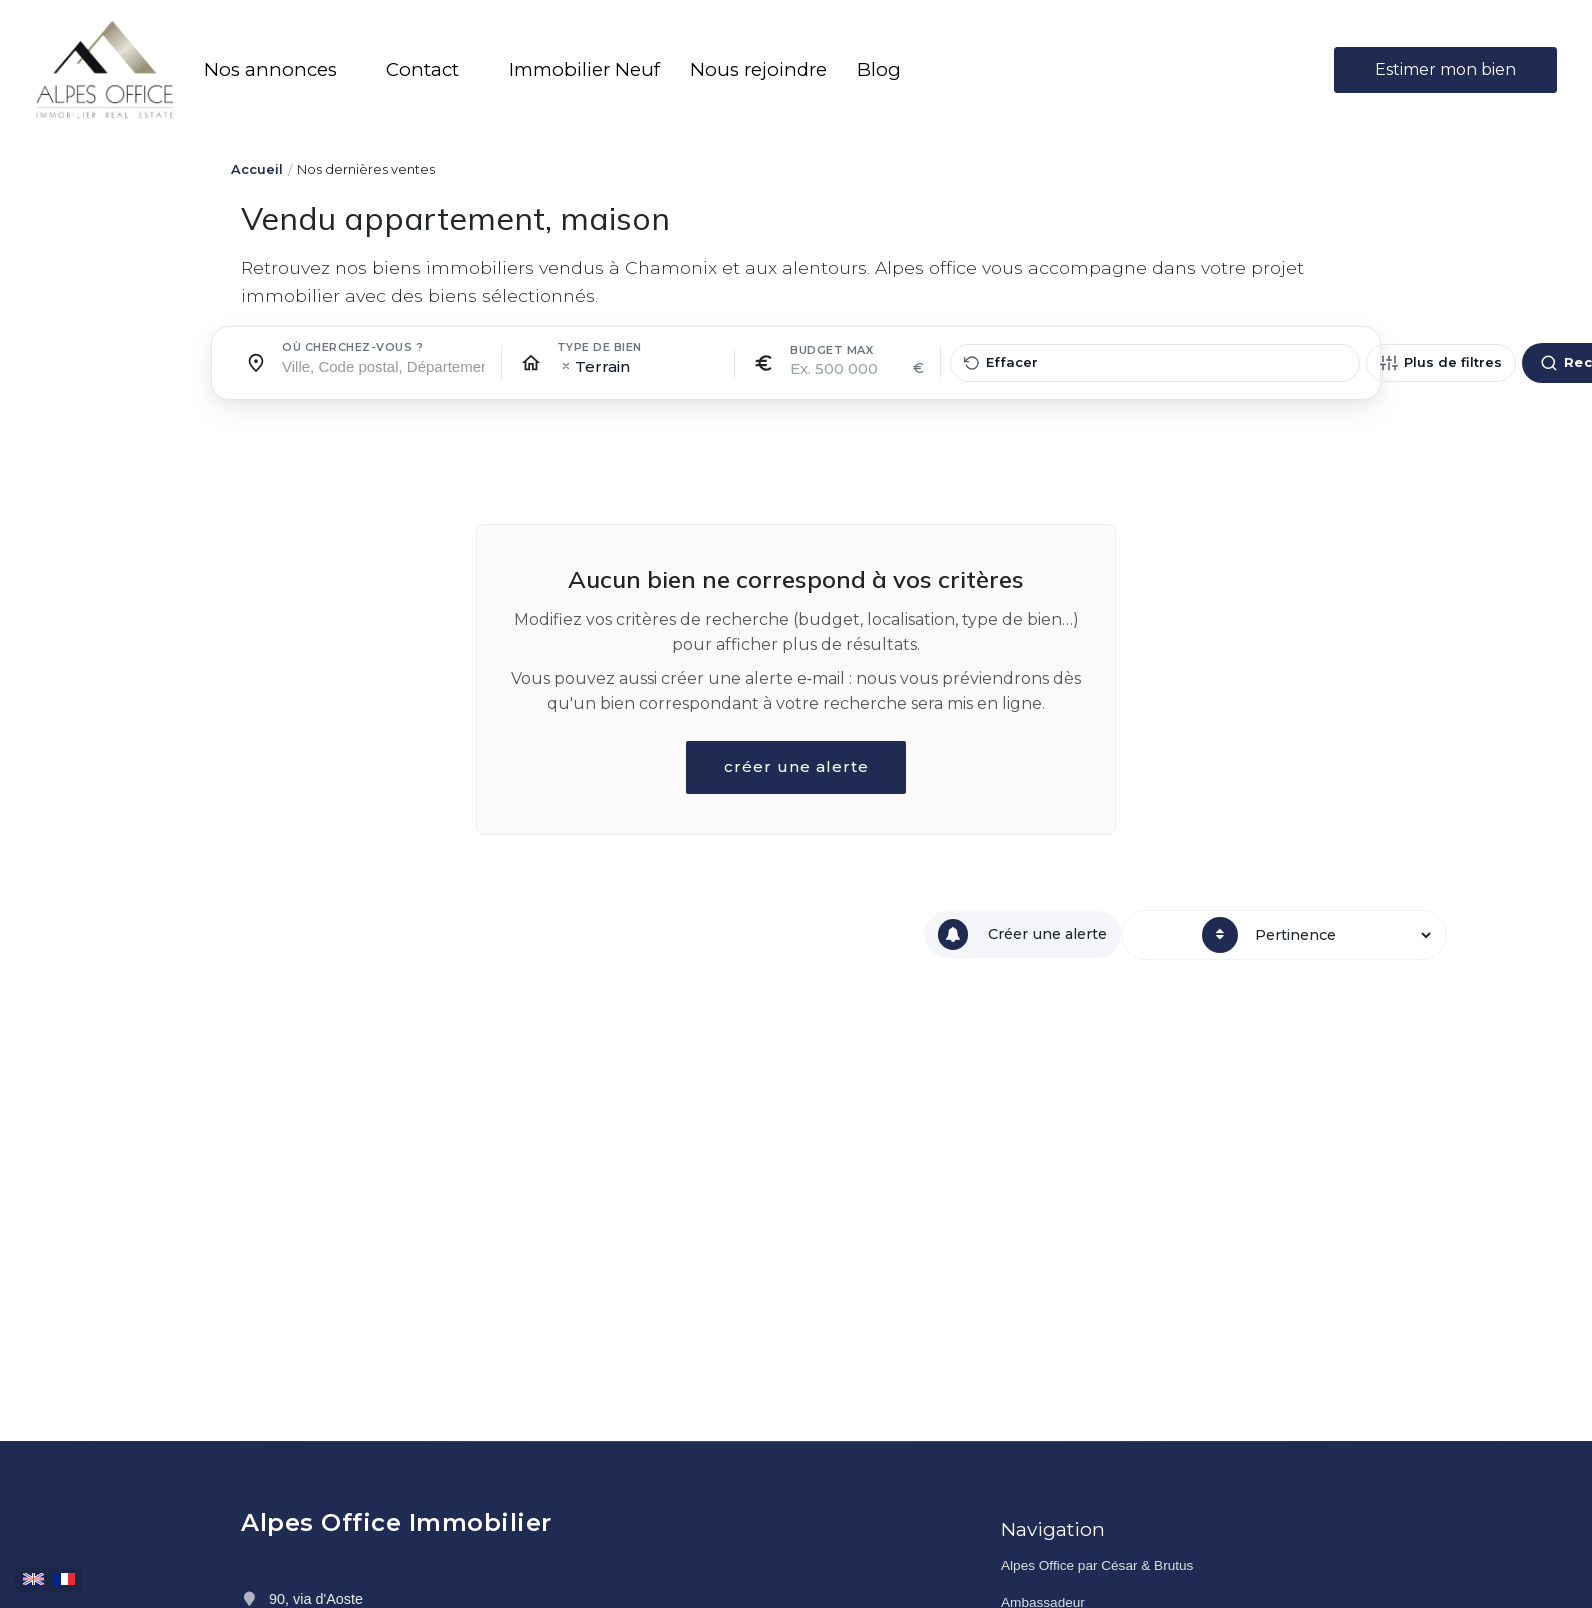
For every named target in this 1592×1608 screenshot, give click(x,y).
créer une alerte (796, 767)
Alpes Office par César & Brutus (1097, 1565)
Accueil (257, 169)
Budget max (831, 350)
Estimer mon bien (1445, 69)
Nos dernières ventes (366, 169)
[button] (280, 70)
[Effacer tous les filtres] (1155, 363)
